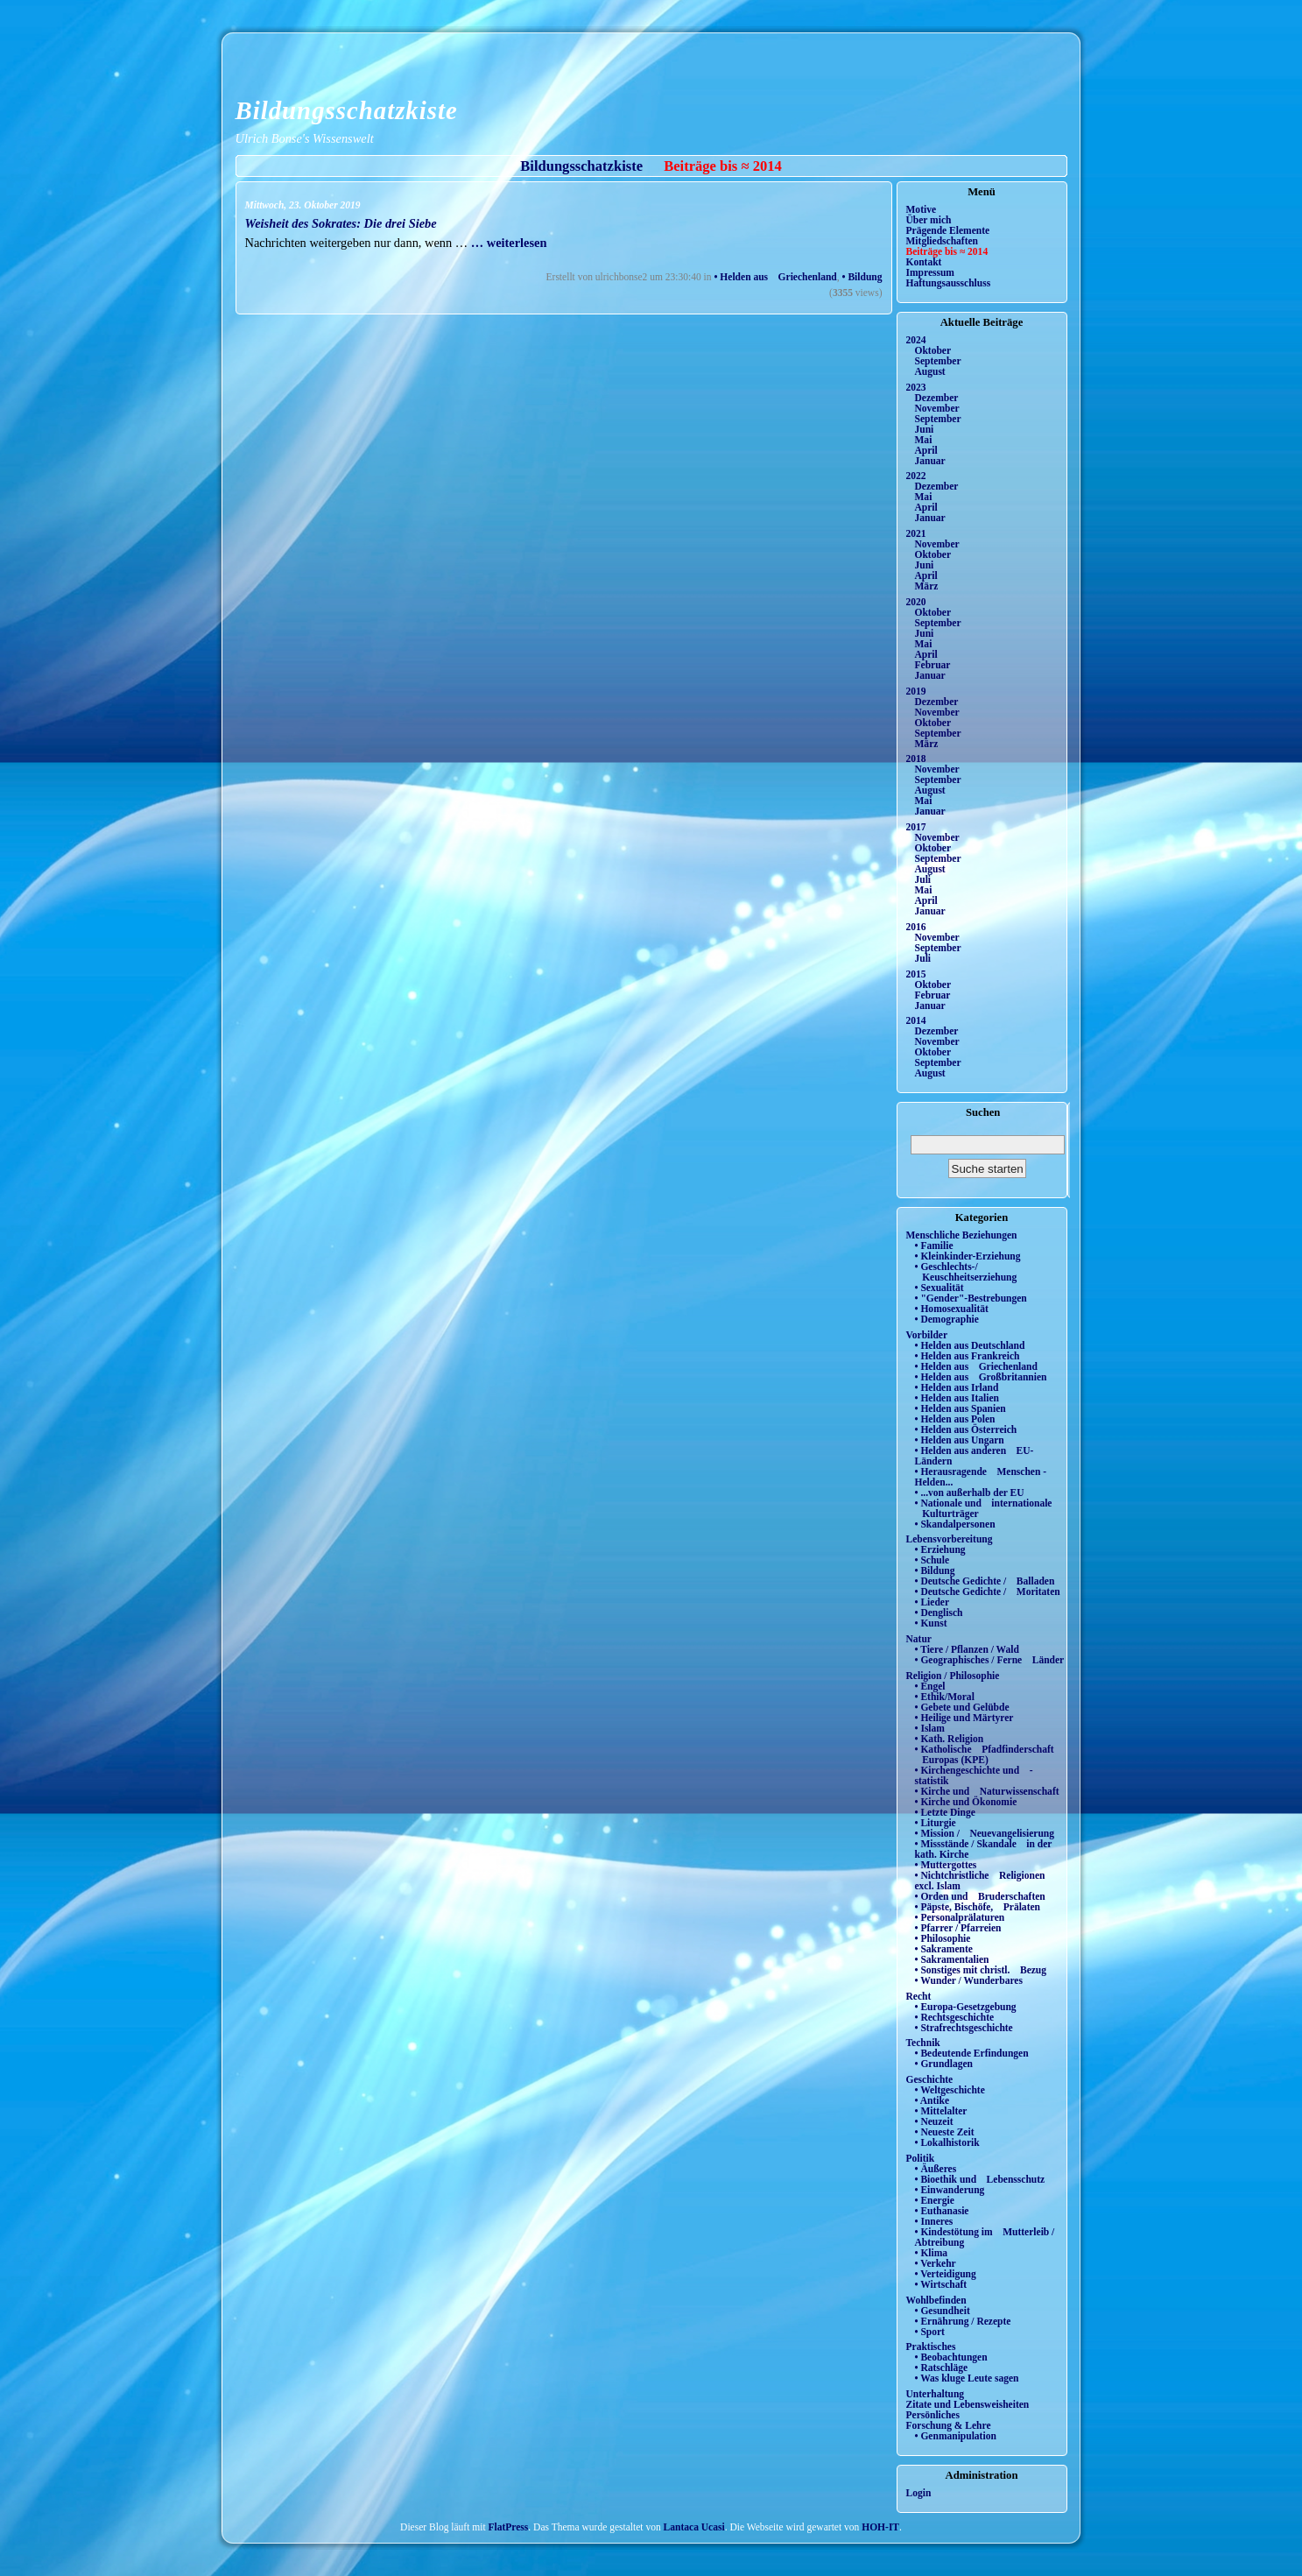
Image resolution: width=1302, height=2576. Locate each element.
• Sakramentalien (952, 1959)
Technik (923, 2042)
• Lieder (932, 1602)
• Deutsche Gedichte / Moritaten (987, 1591)
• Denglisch (939, 1612)
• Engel (930, 1686)
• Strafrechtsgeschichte (964, 2027)
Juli (923, 879)
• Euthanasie (942, 2210)
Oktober (933, 350)
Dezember (937, 397)
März (927, 586)
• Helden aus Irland (957, 1387)
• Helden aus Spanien (960, 1408)
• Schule (932, 1560)
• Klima (931, 2253)
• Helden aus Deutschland (970, 1345)
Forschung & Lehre (948, 2425)
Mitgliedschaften (942, 241)
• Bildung (862, 277)
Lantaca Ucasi (694, 2527)
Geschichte (930, 2079)
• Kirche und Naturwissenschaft (987, 1791)
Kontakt (924, 262)
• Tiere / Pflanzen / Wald (967, 1649)
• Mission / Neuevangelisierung (985, 1833)
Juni (924, 429)
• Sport (930, 2331)
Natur (919, 1639)
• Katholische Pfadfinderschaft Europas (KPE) (984, 1754)
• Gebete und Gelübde (962, 1707)
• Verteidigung (945, 2274)
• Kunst (931, 1623)
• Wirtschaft (941, 2284)
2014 (916, 1020)
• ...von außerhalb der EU (969, 1492)
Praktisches (931, 2346)
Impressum (930, 272)
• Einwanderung (950, 2189)
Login (919, 2493)
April (926, 450)
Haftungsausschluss (948, 283)
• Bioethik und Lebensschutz (980, 2179)
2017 (916, 827)
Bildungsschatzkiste (347, 110)
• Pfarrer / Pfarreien (958, 1928)
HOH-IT (880, 2527)
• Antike (932, 2100)
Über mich (929, 220)
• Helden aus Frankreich (967, 1356)
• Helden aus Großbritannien (981, 1377)
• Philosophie (943, 1938)
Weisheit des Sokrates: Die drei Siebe (341, 223)
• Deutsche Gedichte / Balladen (985, 1581)
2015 (916, 974)
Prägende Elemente (948, 230)
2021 (916, 533)
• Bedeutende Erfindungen (972, 2053)
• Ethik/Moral (945, 1696)
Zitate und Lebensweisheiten (968, 2404)
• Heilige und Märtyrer (964, 1717)
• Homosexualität (952, 1308)
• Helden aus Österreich (966, 1429)
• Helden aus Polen (955, 1419)
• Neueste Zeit (945, 2132)
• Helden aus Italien (957, 1398)
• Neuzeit (934, 2121)
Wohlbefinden (936, 2300)
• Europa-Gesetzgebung (966, 2006)
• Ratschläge (941, 2367)
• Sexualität (939, 1287)
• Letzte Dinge (945, 1812)
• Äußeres (936, 2168)
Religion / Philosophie (953, 1675)
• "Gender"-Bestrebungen (971, 1298)
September (938, 361)
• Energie (934, 2200)
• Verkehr (935, 2263)
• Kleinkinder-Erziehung (968, 1256)
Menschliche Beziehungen (961, 1235)
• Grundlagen (944, 2063)
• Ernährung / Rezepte (963, 2321)
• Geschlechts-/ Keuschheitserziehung (966, 1271)
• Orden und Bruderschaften (980, 1896)
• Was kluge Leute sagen (967, 2378)
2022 (916, 475)
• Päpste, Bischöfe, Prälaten (977, 1907)
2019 (916, 691)
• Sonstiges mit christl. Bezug (981, 1970)
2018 (916, 758)
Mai (924, 439)
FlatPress (509, 2527)
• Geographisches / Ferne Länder (990, 1660)
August (930, 371)
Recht (919, 1996)
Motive (921, 209)
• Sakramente (944, 1949)
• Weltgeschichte (950, 2090)
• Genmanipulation (955, 2436)
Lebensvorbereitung (949, 1539)
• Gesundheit (942, 2310)
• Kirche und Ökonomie (966, 1801)
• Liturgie (935, 1822)
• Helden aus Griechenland (775, 277)
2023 (916, 387)
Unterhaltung (935, 2394)
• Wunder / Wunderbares (969, 1980)
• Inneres (934, 2221)
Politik (920, 2158)
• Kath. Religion (949, 1738)
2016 (916, 926)
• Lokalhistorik (947, 2142)
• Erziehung (940, 1549)
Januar (930, 460)
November (937, 408)
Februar (933, 665)
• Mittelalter (941, 2111)
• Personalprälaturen (960, 1917)
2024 (916, 340)
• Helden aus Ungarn (959, 1440)
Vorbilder (927, 1335)
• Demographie (947, 1319)
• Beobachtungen (951, 2357)
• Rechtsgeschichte (955, 2017)
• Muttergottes (946, 1865)
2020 (916, 601)
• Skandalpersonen (955, 1524)
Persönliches (933, 2415)
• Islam (930, 1728)
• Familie (934, 1245)
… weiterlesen (507, 243)
